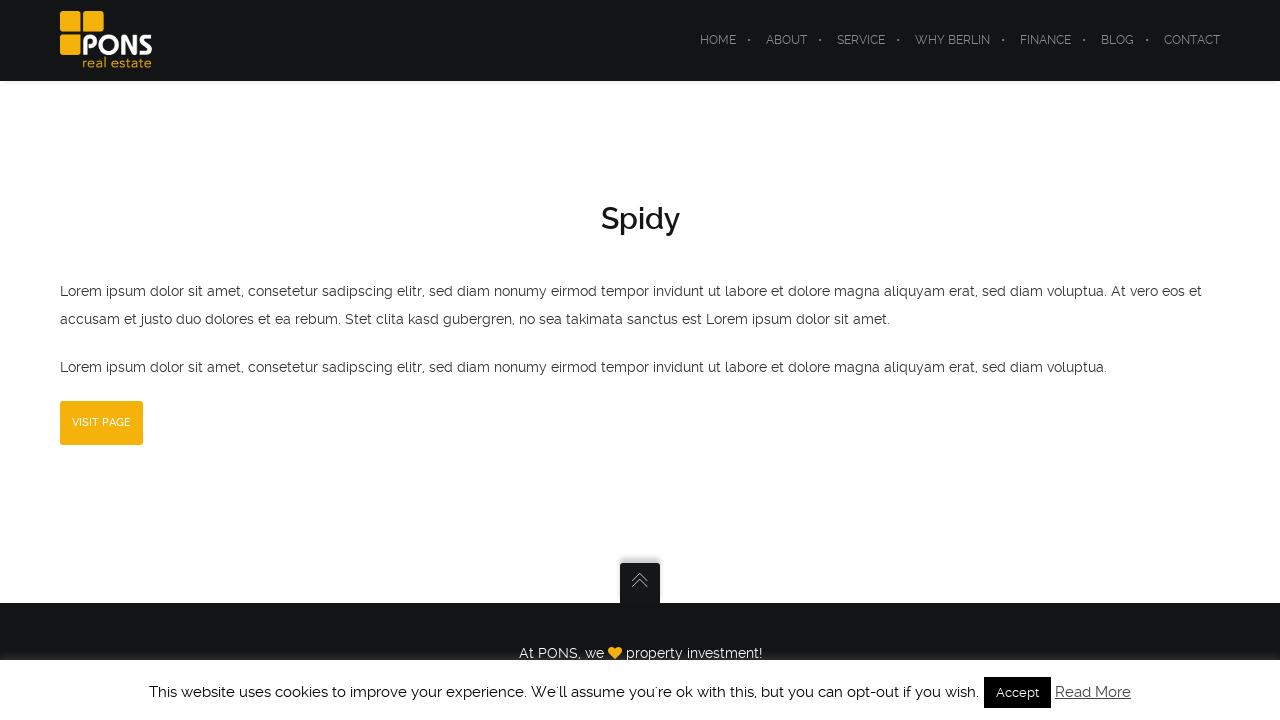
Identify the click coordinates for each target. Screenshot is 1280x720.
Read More (1093, 692)
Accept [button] (1017, 692)
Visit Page (101, 422)
